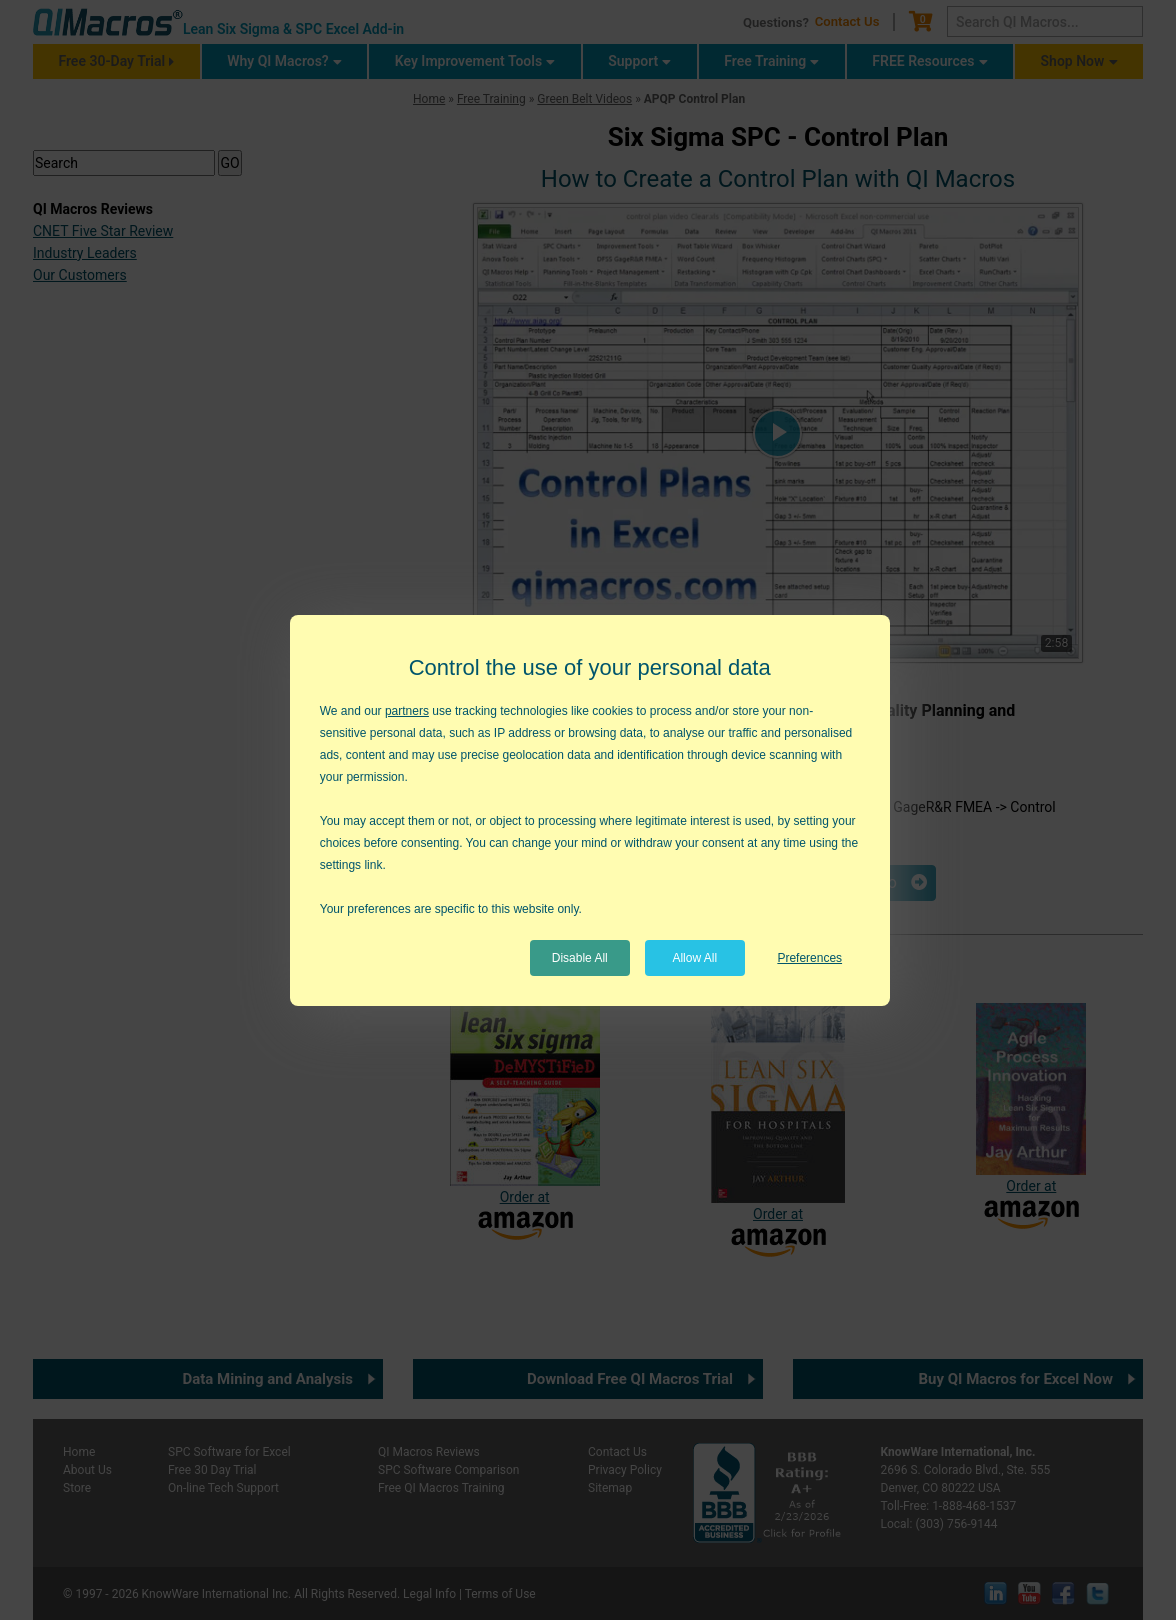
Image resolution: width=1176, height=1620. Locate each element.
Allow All (694, 958)
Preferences (809, 958)
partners (407, 711)
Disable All (580, 958)
